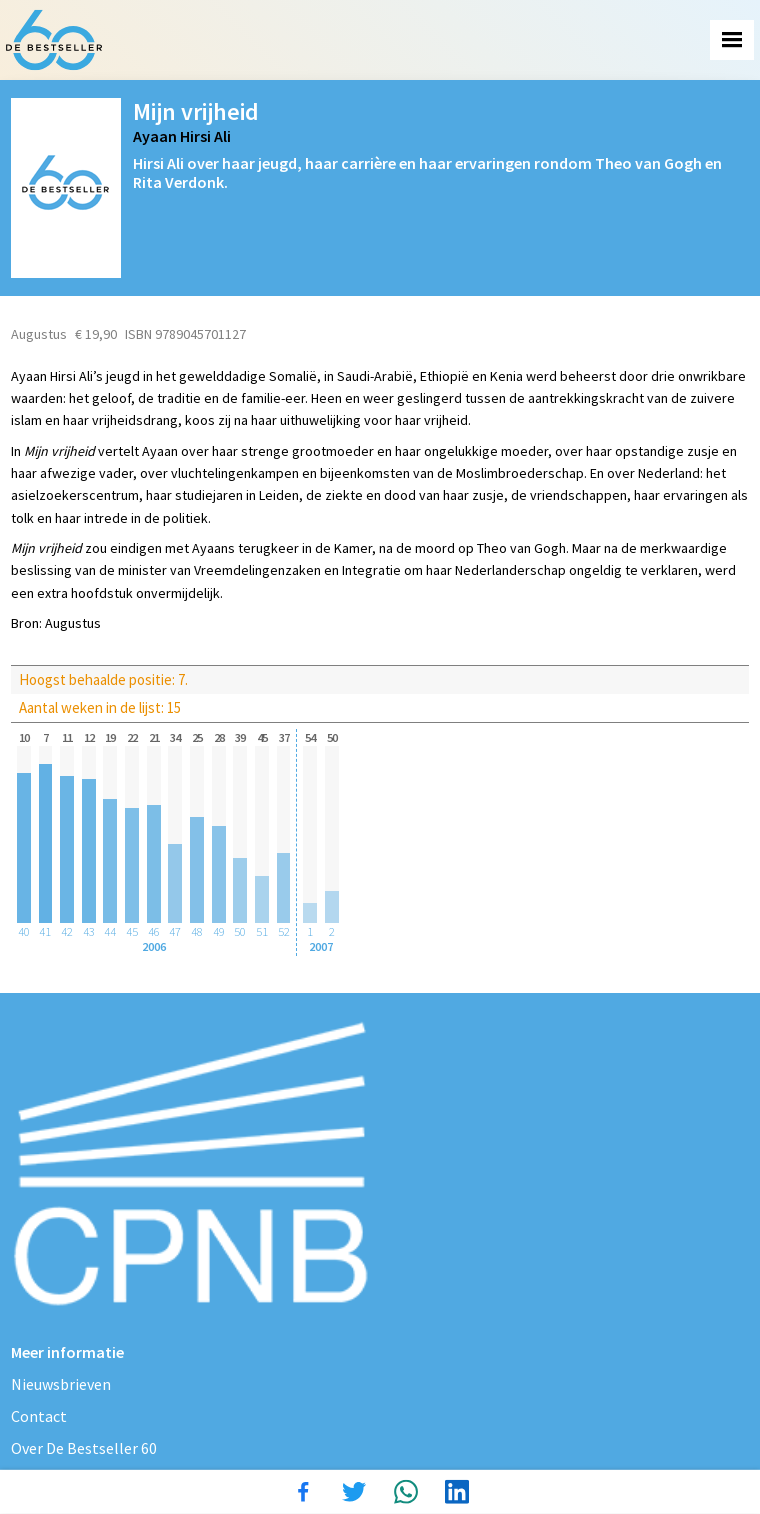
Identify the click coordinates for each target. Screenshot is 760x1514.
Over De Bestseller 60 (84, 1448)
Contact (39, 1416)
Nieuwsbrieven (61, 1384)
